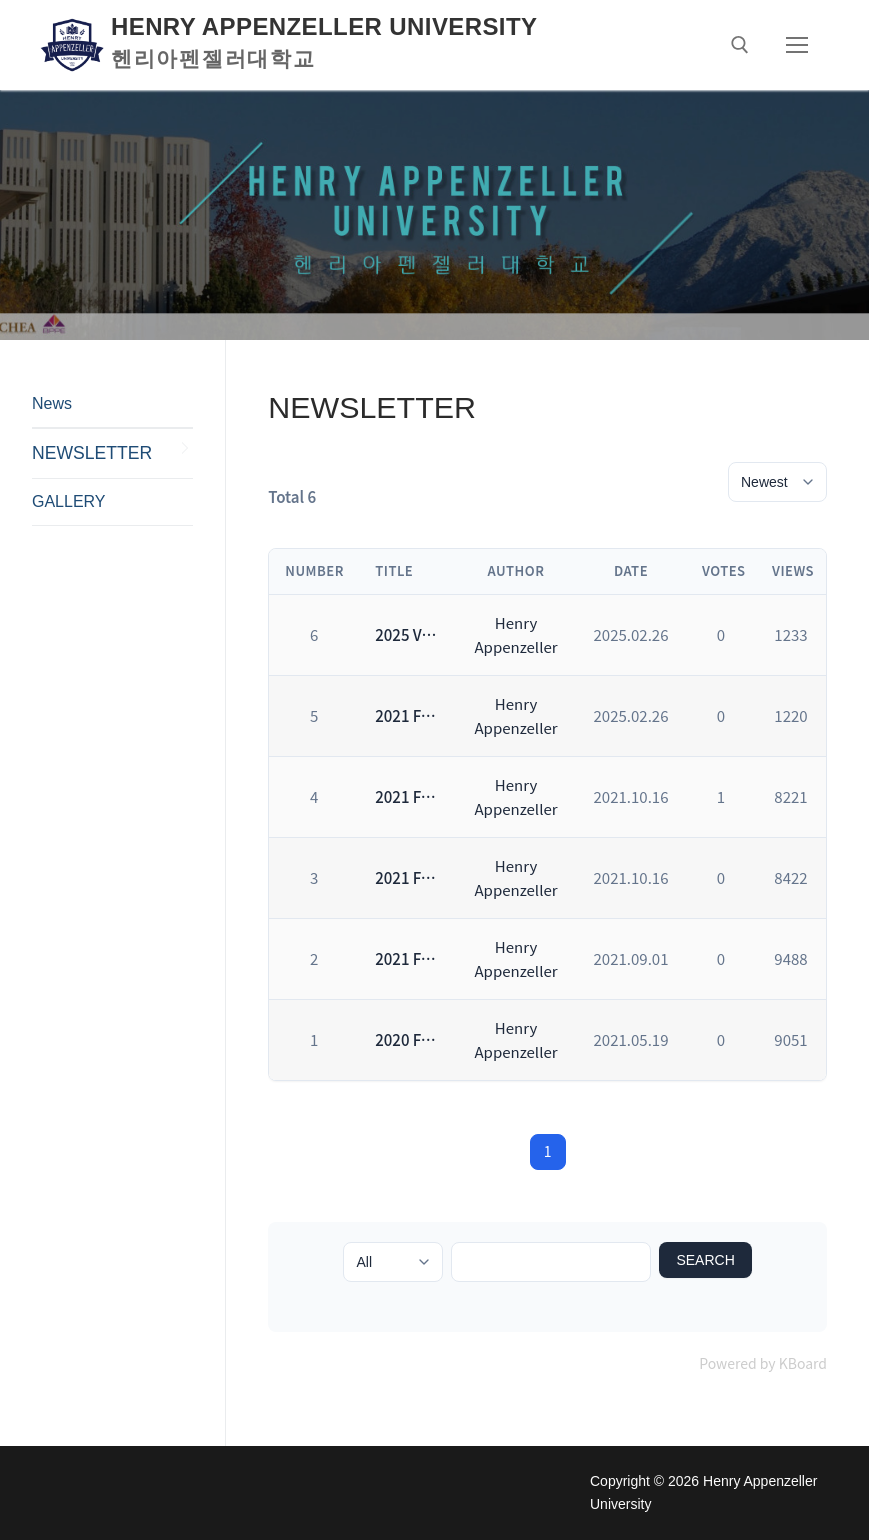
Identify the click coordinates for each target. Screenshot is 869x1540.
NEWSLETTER (92, 453)
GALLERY (69, 501)
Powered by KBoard (763, 1363)
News (52, 403)
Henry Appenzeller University (324, 26)
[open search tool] (740, 45)
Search (705, 1260)
